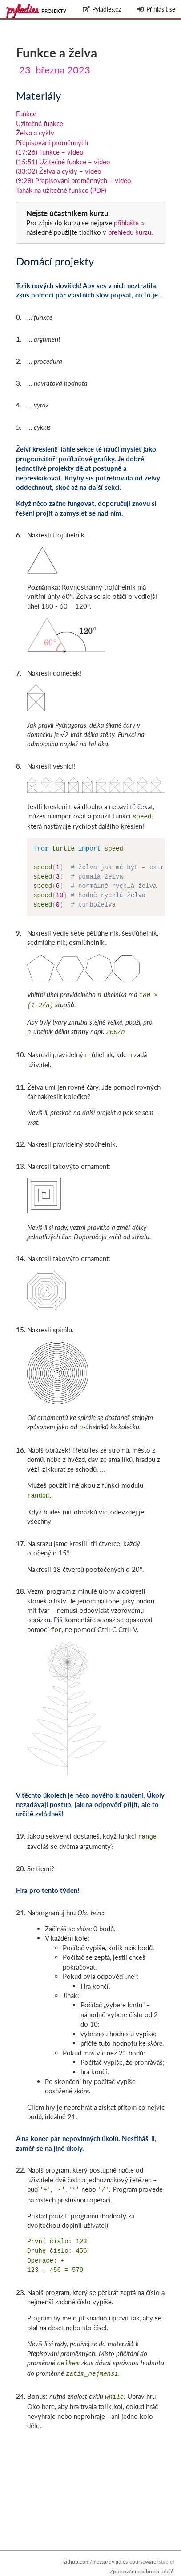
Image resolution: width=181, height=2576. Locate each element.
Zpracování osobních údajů (142, 2571)
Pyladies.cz (101, 9)
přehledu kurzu (128, 232)
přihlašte (126, 223)
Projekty (53, 11)
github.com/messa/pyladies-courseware (109, 2561)
